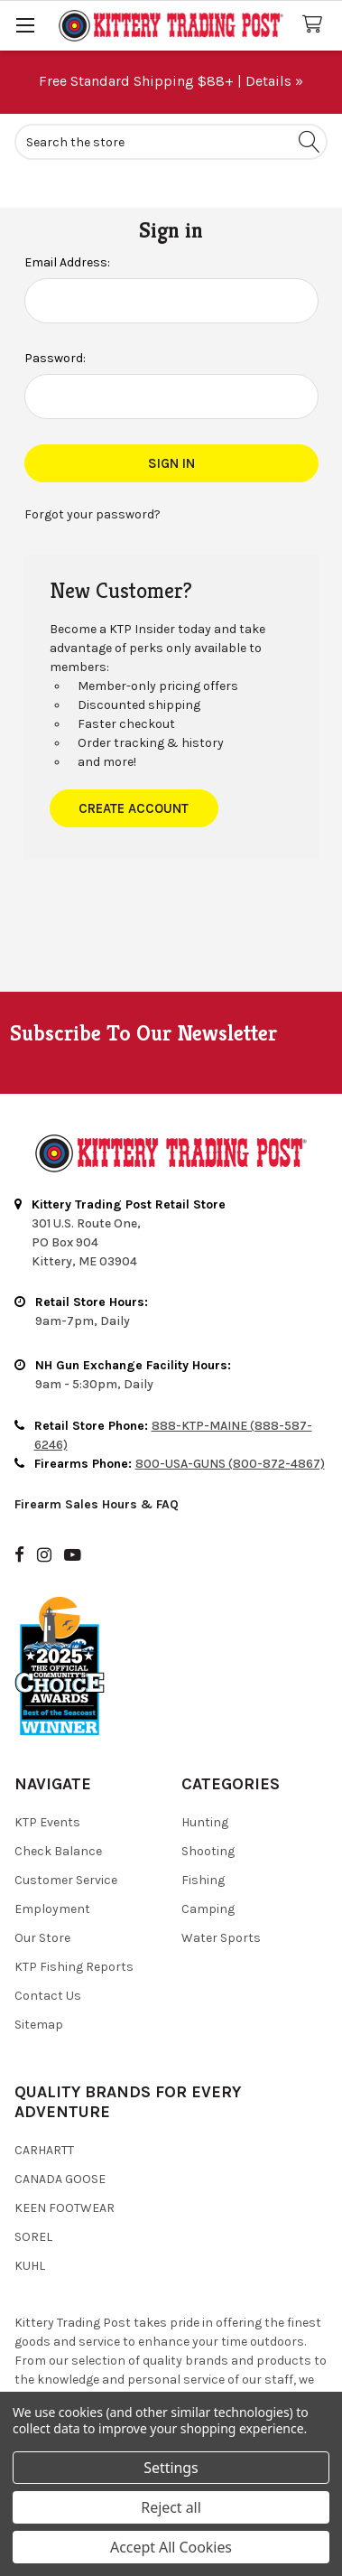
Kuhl (29, 2265)
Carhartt (44, 2150)
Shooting (208, 1851)
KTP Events (47, 1822)
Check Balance (58, 1851)
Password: (55, 358)
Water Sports (221, 1938)
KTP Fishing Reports (74, 1966)
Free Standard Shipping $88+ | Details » (171, 80)
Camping (208, 1909)
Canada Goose (60, 2179)
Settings (170, 2468)
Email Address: (67, 262)
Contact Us (47, 1995)
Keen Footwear (64, 2208)
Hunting (204, 1822)
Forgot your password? (92, 514)
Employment (52, 1909)
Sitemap (38, 2024)
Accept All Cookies (171, 2547)
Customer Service (65, 1880)
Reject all (170, 2507)
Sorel (33, 2237)
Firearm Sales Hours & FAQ (96, 1504)
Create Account (134, 808)
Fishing (203, 1880)
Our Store (42, 1938)
